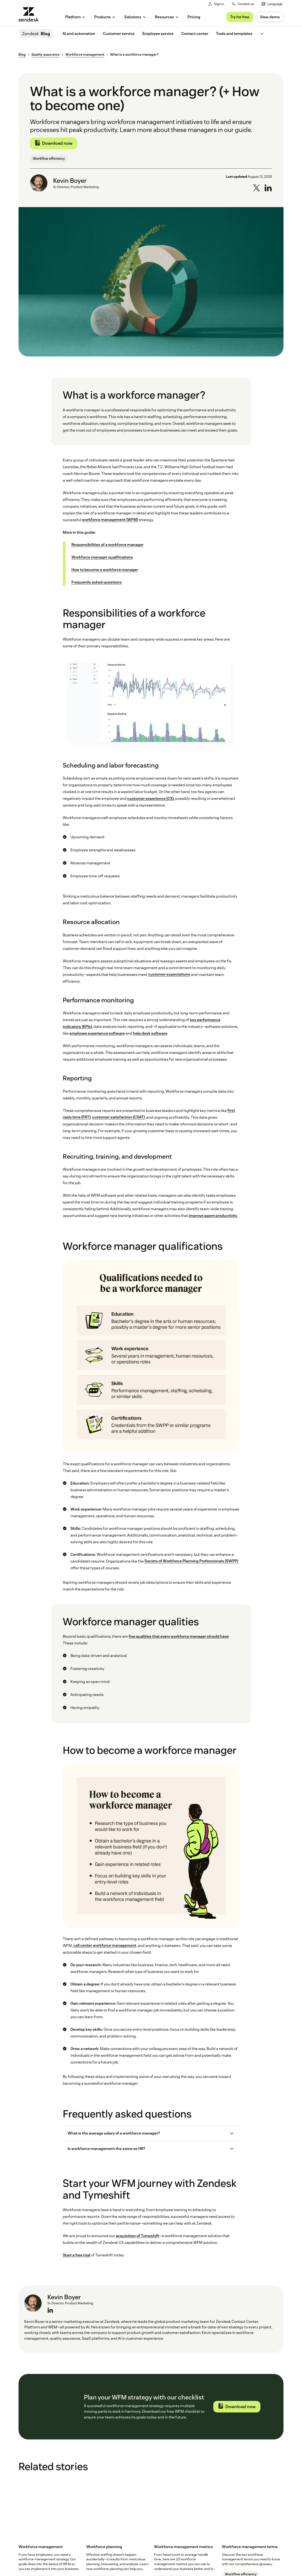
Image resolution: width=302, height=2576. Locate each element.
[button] (147, 2133)
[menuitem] (272, 4)
